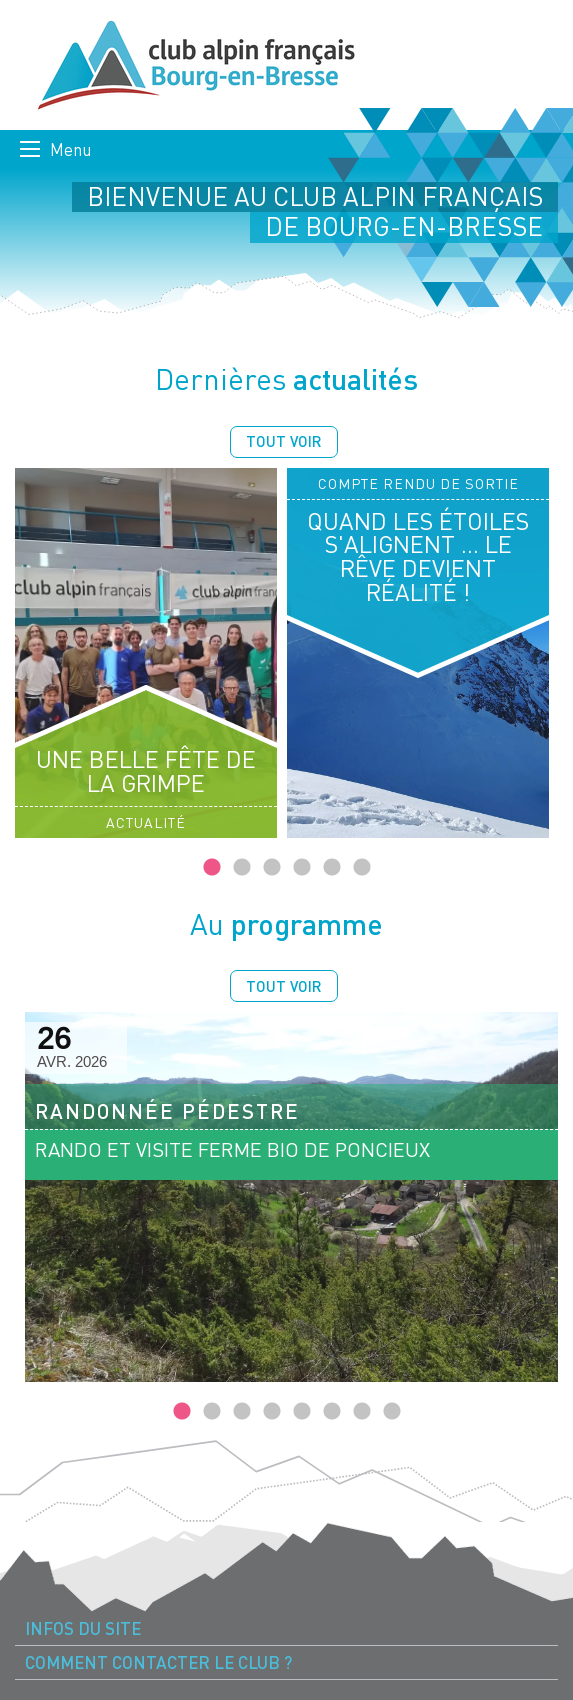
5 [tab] (332, 868)
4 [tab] (302, 868)
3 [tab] (272, 868)
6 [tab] (362, 868)
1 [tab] (212, 868)
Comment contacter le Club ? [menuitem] (158, 1662)
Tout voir (284, 441)
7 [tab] (362, 1412)
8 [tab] (392, 1412)
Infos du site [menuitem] (83, 1628)
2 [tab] (242, 868)
